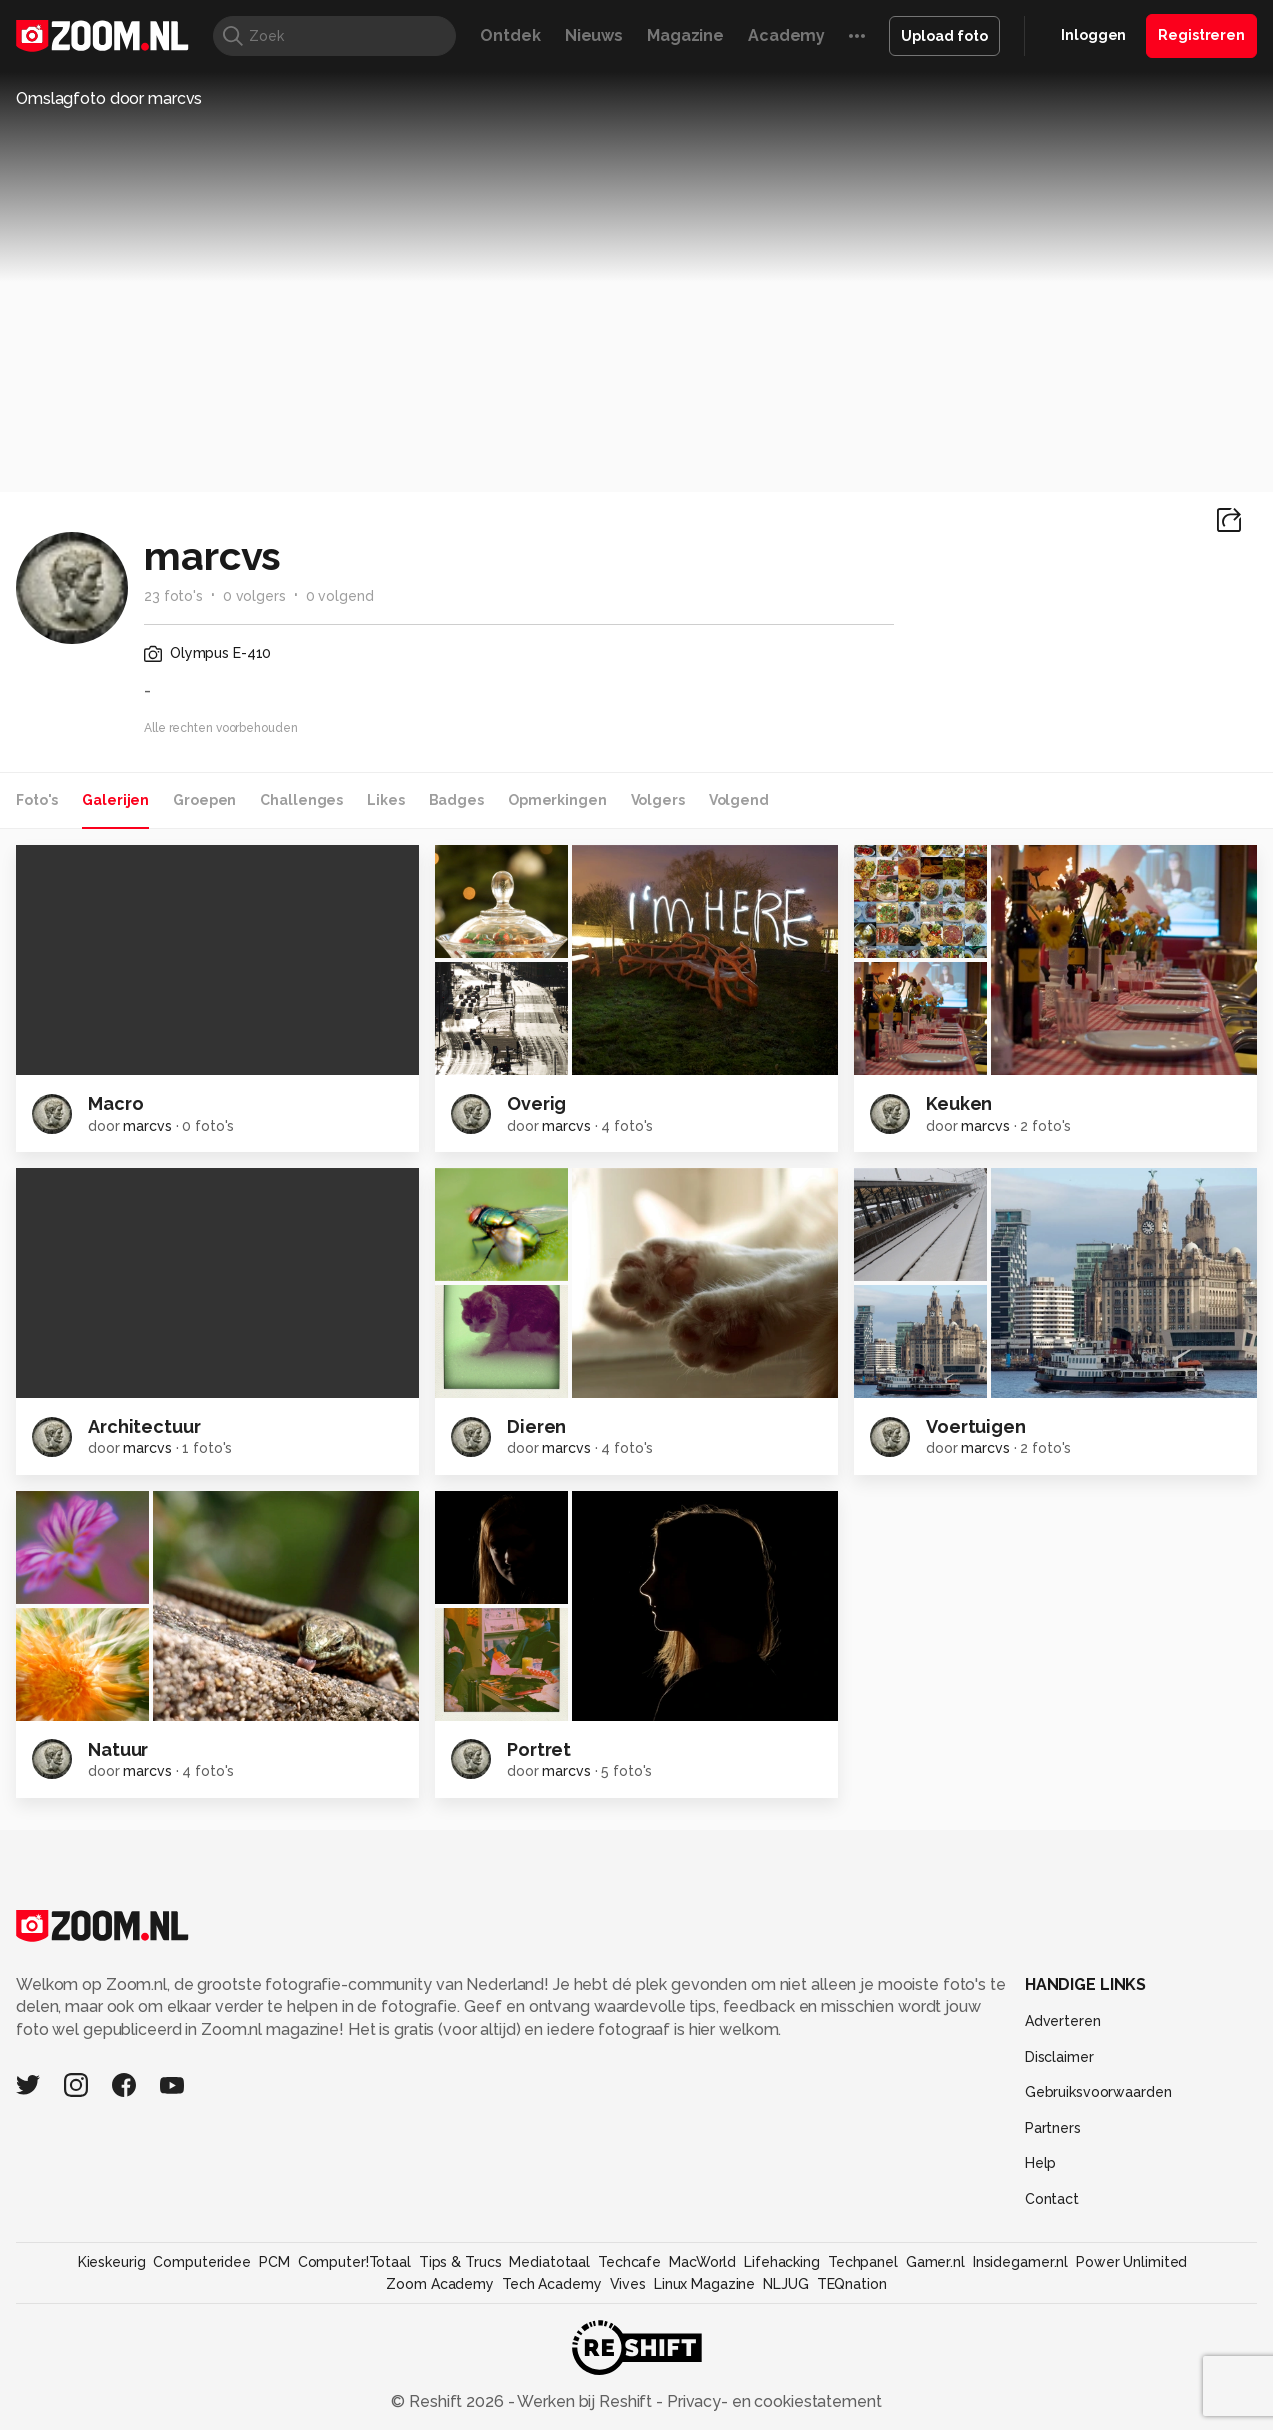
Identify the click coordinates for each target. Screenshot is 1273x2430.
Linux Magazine (704, 2284)
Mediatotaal (549, 2262)
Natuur (118, 1749)
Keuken (959, 1103)
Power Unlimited (1131, 2262)
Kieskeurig (112, 2262)
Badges (456, 800)
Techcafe (629, 2262)
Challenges (301, 800)
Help (1041, 2163)
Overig (536, 1103)
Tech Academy (552, 2284)
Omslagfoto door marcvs (109, 98)
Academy (786, 35)
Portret (539, 1749)
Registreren (1201, 35)
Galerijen (115, 800)
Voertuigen (976, 1426)
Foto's (37, 800)
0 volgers (254, 596)
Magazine (685, 35)
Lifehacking (782, 2262)
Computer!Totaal (354, 2262)
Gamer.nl (935, 2262)
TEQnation (852, 2284)
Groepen (204, 800)
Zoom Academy (440, 2284)
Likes (385, 800)
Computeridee (202, 2262)
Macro (115, 1103)
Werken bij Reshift (585, 2401)
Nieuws (594, 35)
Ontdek (510, 35)
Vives (628, 2284)
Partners (1053, 2128)
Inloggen (1093, 35)
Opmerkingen (557, 800)
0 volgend (340, 596)
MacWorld (702, 2262)
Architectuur (144, 1426)
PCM (274, 2262)
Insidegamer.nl (1020, 2262)
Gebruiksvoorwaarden (1098, 2092)
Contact (1052, 2199)
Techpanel (863, 2262)
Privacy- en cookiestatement (772, 2401)
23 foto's (173, 596)
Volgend (739, 800)
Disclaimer (1059, 2057)
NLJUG (785, 2284)
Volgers (658, 800)
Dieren (536, 1426)
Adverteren (1063, 2021)
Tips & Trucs (460, 2262)
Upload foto (944, 36)
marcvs (147, 1126)
